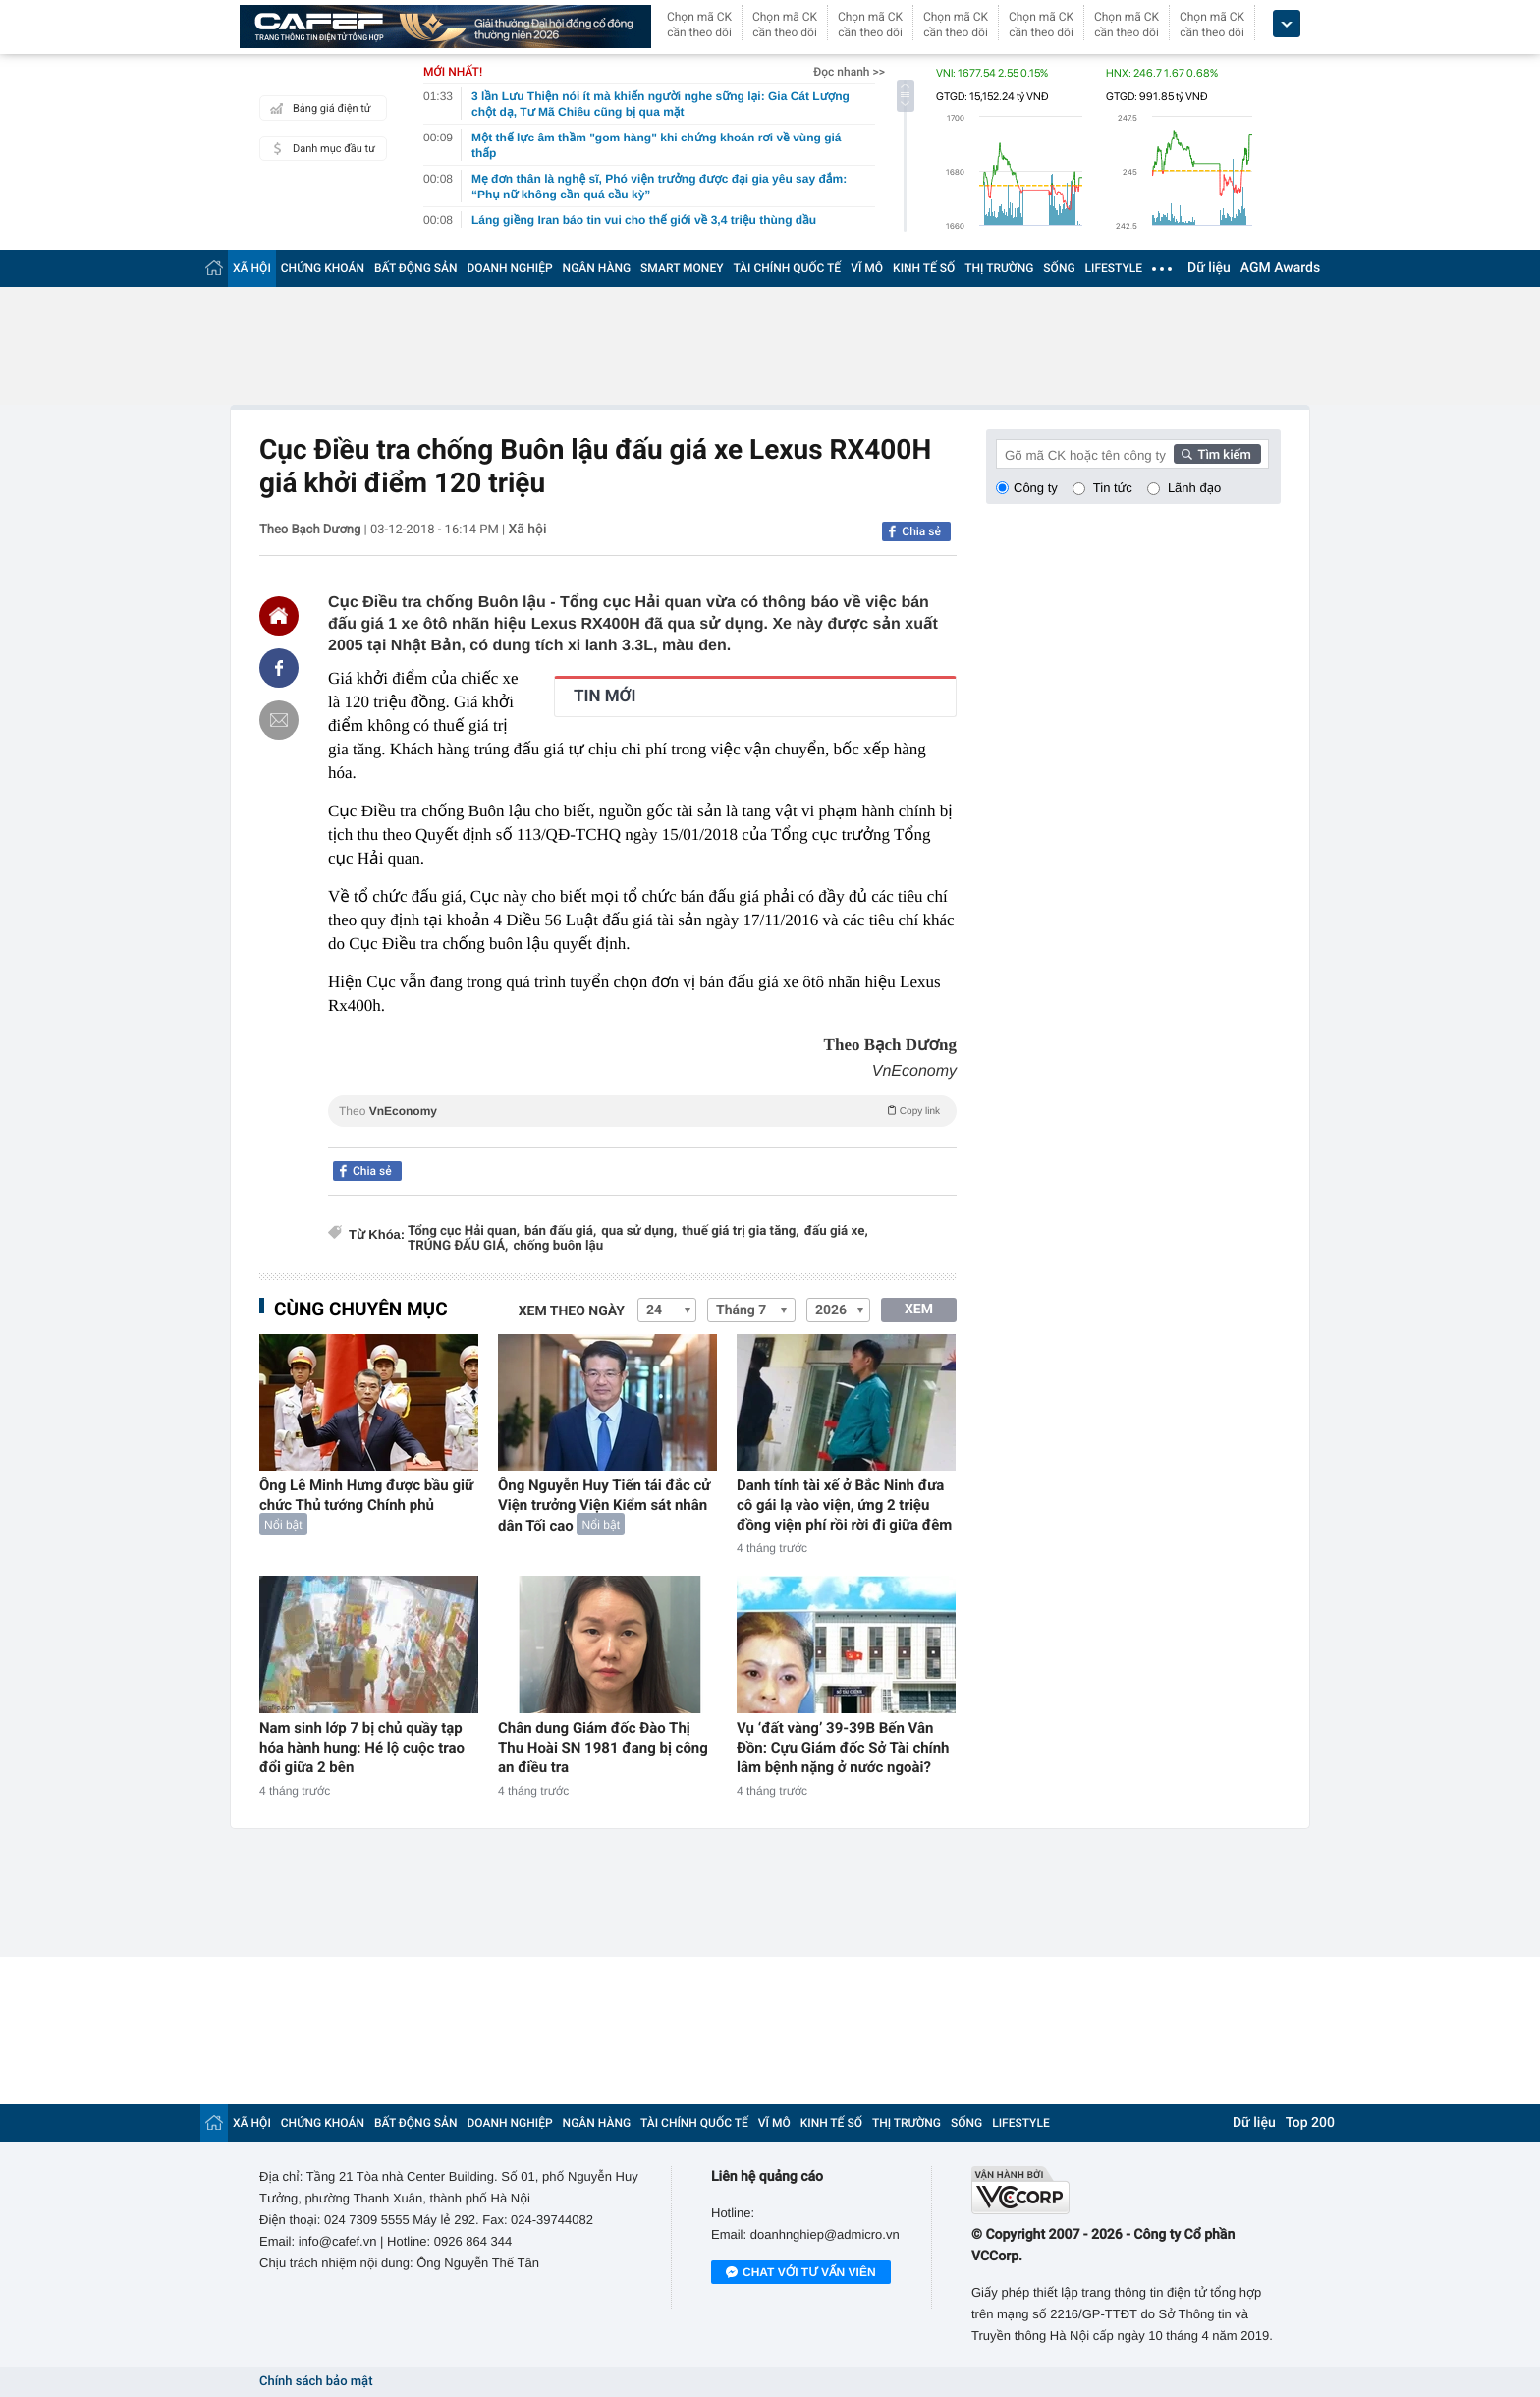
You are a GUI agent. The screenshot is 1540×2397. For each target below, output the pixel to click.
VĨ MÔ (867, 268)
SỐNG (1058, 268)
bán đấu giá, (560, 1231)
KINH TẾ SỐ (924, 268)
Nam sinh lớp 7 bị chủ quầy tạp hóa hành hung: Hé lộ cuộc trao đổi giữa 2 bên (362, 1747)
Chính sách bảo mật (315, 2381)
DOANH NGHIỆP (510, 268)
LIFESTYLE (1113, 268)
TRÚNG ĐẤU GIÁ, (458, 1246)
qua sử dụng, (639, 1231)
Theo (642, 1110)
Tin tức (1112, 487)
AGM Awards (1280, 268)
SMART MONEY (681, 268)
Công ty (1036, 487)
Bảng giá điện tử (318, 108)
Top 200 (1310, 2123)
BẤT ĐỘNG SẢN (416, 268)
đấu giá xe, (836, 1231)
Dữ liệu (1209, 268)
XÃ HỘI (252, 268)
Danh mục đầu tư (320, 148)
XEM (919, 1309)
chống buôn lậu (558, 1246)
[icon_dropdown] (1286, 24)
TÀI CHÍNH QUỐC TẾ (787, 268)
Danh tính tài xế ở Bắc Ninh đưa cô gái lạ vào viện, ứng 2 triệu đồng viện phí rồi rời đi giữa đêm (844, 1505)
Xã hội (527, 529)
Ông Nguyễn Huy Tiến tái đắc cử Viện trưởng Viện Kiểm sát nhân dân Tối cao (604, 1505)
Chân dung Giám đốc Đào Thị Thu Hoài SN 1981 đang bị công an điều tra (603, 1747)
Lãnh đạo (1194, 487)
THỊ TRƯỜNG (998, 268)
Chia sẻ (921, 531)
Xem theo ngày (572, 1311)
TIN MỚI (605, 696)
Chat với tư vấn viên (801, 2273)
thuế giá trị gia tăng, (740, 1231)
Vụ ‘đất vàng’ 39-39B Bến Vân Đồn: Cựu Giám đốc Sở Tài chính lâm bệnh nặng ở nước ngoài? (843, 1747)
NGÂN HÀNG (597, 268)
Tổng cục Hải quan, (464, 1231)
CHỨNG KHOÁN (322, 268)
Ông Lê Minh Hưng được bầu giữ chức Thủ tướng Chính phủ (366, 1495)
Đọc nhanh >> (849, 72)
